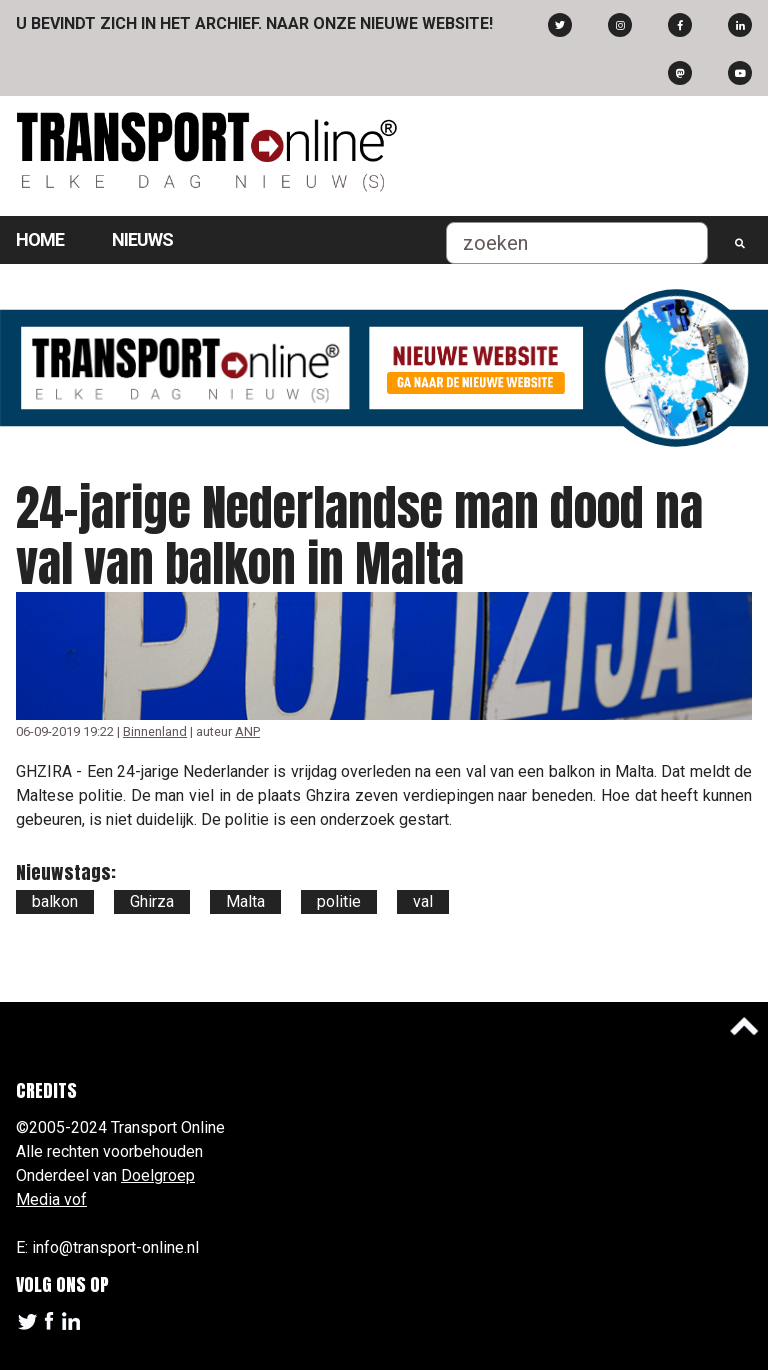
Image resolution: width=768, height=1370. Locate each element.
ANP (247, 731)
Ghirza (152, 901)
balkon (55, 901)
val (423, 901)
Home (40, 239)
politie (339, 901)
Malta (245, 901)
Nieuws (142, 239)
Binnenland (155, 731)
